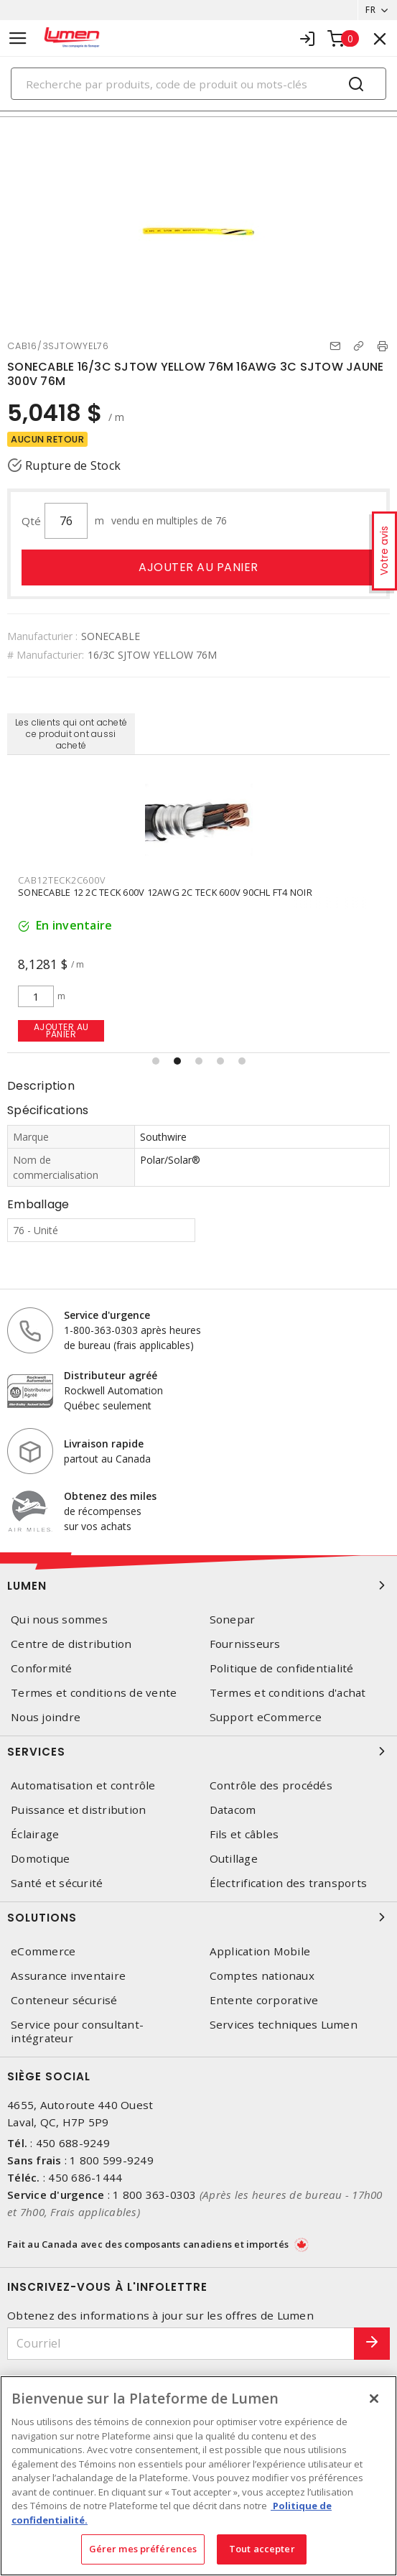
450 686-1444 (85, 2177)
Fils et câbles (244, 1834)
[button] (155, 1061)
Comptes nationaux (262, 1976)
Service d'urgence (107, 1315)
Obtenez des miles (110, 1496)
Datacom (233, 1810)
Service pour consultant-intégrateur (77, 2031)
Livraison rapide (104, 1443)
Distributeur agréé (110, 1375)
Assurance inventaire (68, 1976)
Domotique (40, 1859)
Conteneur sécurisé (64, 2000)
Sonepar (233, 1619)
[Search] (198, 84)
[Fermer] (374, 2398)
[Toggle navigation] (18, 38)
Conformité (42, 1668)
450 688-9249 (73, 2143)
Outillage (234, 1859)
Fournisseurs (245, 1644)
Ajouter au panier (198, 567)
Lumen (198, 1585)
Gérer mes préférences (143, 2548)
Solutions (198, 1917)
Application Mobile (260, 1951)
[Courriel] (181, 2343)
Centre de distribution (71, 1644)
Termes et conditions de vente (94, 1693)
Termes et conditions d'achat (288, 1693)
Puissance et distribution (78, 1810)
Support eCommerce (266, 1717)
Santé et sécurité (57, 1883)
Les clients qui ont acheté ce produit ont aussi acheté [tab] (71, 733)
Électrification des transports (289, 1883)
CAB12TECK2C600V (61, 880)
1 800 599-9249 (112, 2160)
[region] (198, 2476)
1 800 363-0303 (155, 2194)
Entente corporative (264, 2000)
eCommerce (43, 1951)
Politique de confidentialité (282, 1668)
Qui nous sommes (59, 1619)
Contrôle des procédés (271, 1785)
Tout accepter (262, 2548)
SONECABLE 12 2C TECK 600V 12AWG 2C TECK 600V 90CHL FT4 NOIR (165, 892)
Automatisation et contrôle (83, 1785)
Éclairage (35, 1834)
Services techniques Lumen (284, 2024)
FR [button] (370, 10)
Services (198, 1751)
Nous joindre (45, 1717)
